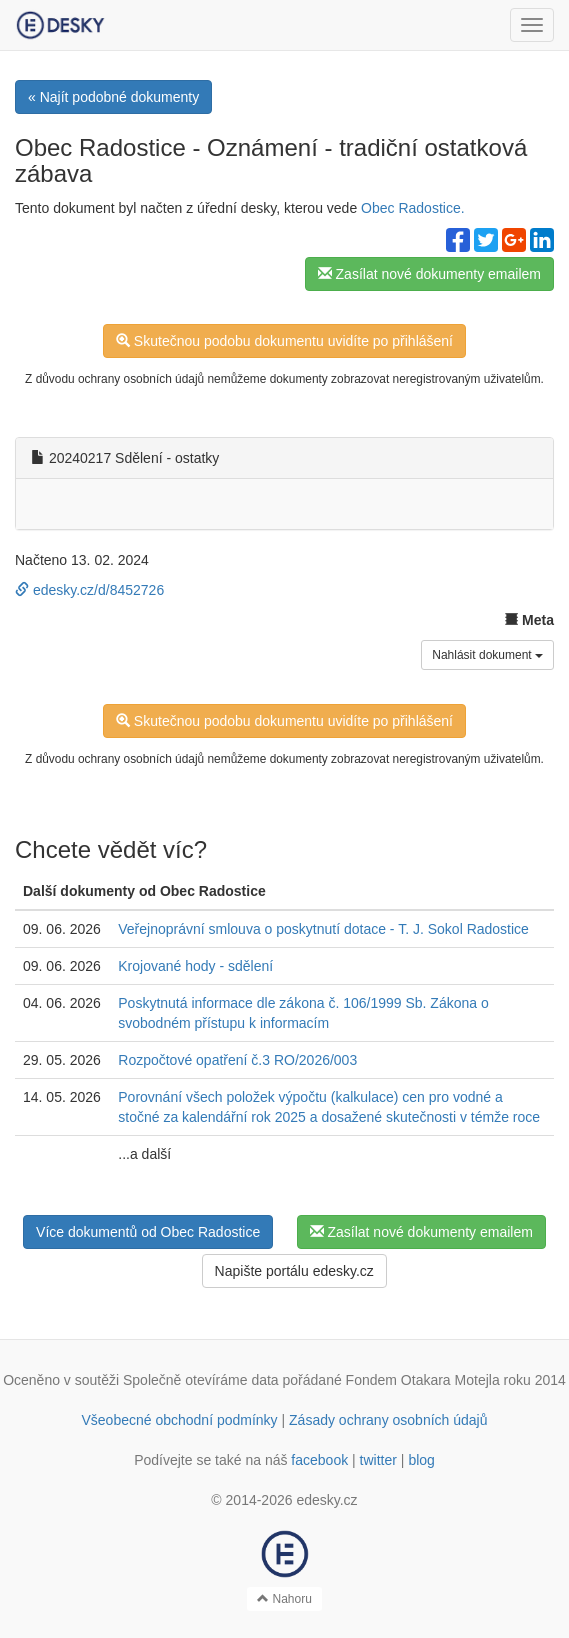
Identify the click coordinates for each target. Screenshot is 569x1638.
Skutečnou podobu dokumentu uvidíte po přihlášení (284, 341)
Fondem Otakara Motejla (423, 1380)
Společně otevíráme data (201, 1380)
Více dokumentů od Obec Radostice (148, 1232)
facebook (319, 1460)
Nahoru (284, 1599)
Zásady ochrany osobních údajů (388, 1420)
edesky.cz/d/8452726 (89, 590)
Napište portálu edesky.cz (294, 1271)
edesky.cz (326, 1500)
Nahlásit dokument (487, 655)
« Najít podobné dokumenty (113, 97)
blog (421, 1460)
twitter (378, 1460)
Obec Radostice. (413, 208)
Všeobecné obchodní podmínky (179, 1420)
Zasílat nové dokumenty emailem (429, 274)
